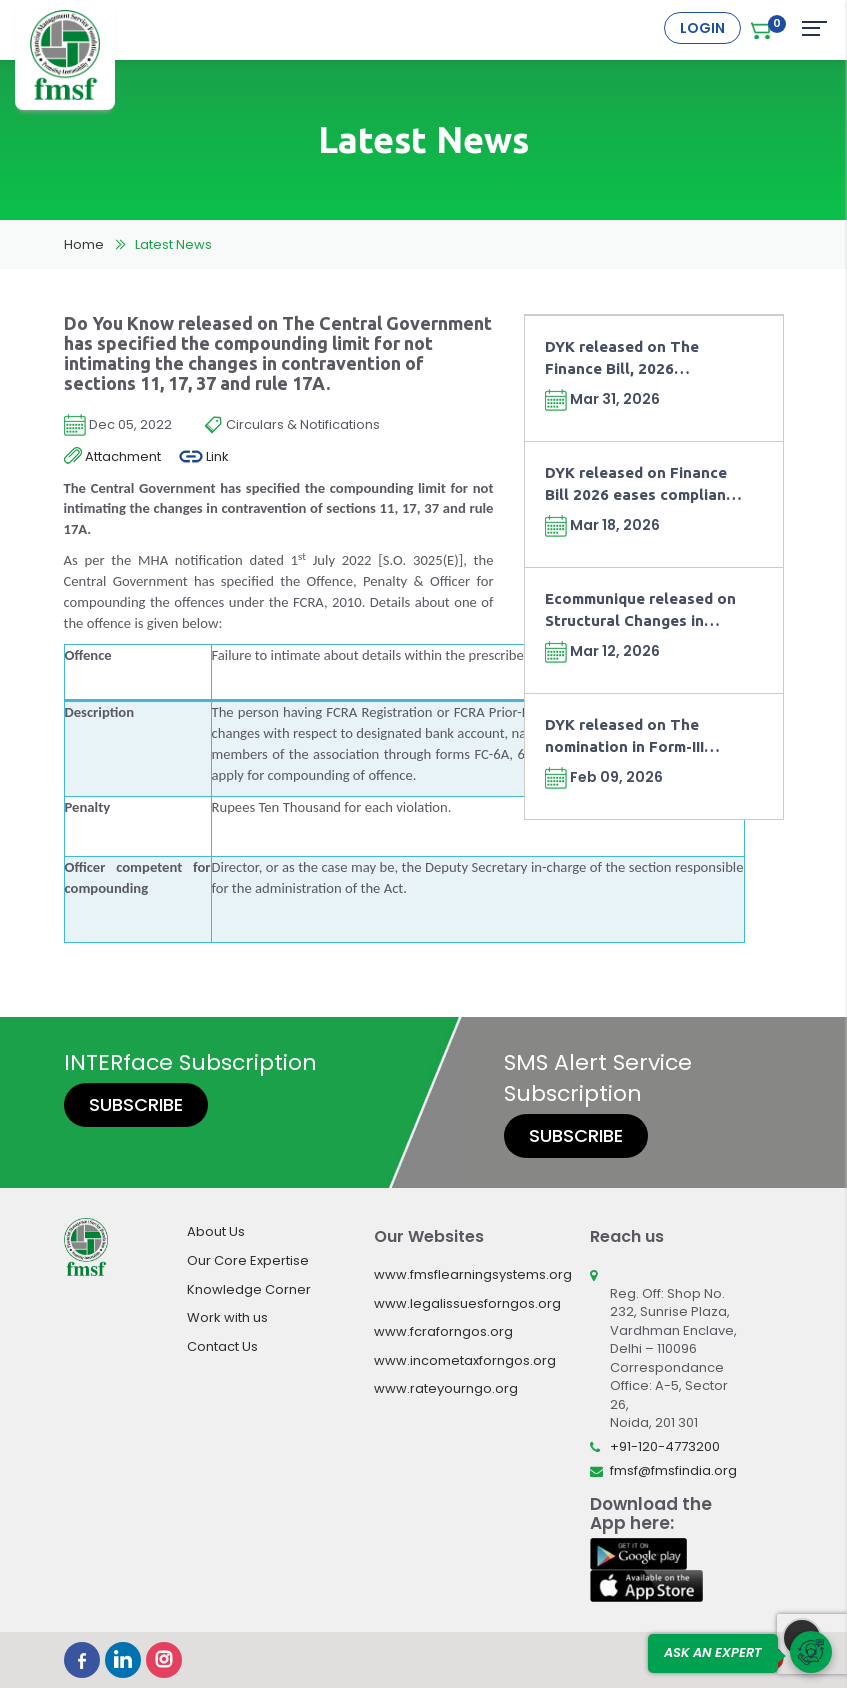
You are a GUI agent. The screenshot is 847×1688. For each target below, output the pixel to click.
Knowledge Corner (249, 1289)
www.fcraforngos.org (443, 1331)
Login (702, 28)
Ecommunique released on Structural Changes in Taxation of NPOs (640, 610)
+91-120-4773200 (665, 1446)
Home (84, 244)
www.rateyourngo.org (446, 1388)
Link (204, 457)
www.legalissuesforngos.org (467, 1303)
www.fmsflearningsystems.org (473, 1274)
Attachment (112, 457)
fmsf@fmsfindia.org (673, 1470)
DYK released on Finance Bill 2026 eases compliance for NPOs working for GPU (644, 484)
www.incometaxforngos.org (465, 1360)
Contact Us (222, 1346)
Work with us (227, 1317)
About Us (216, 1231)
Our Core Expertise (248, 1260)
